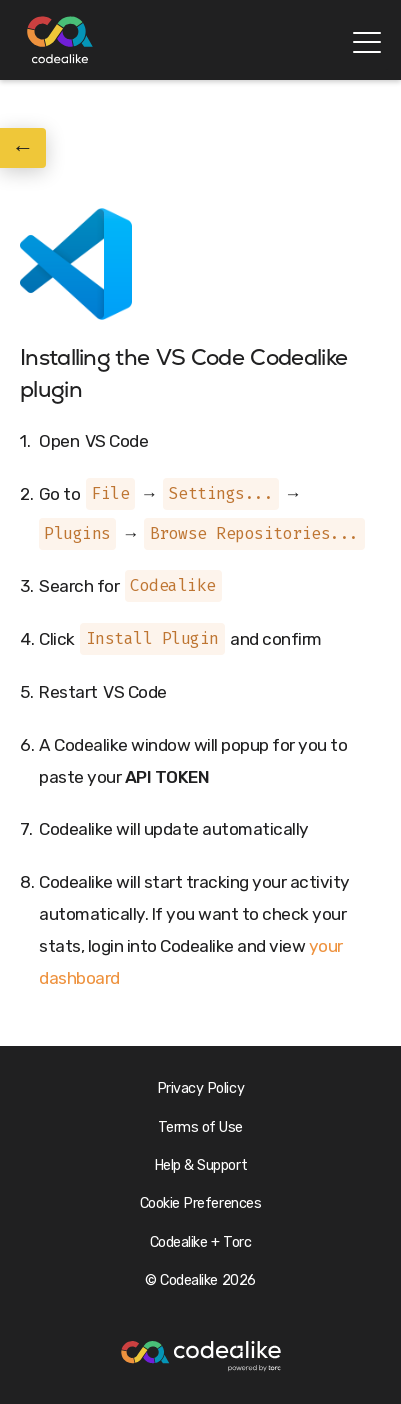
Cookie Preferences (200, 1203)
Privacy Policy (200, 1088)
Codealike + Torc (200, 1242)
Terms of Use (200, 1127)
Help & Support (200, 1165)
